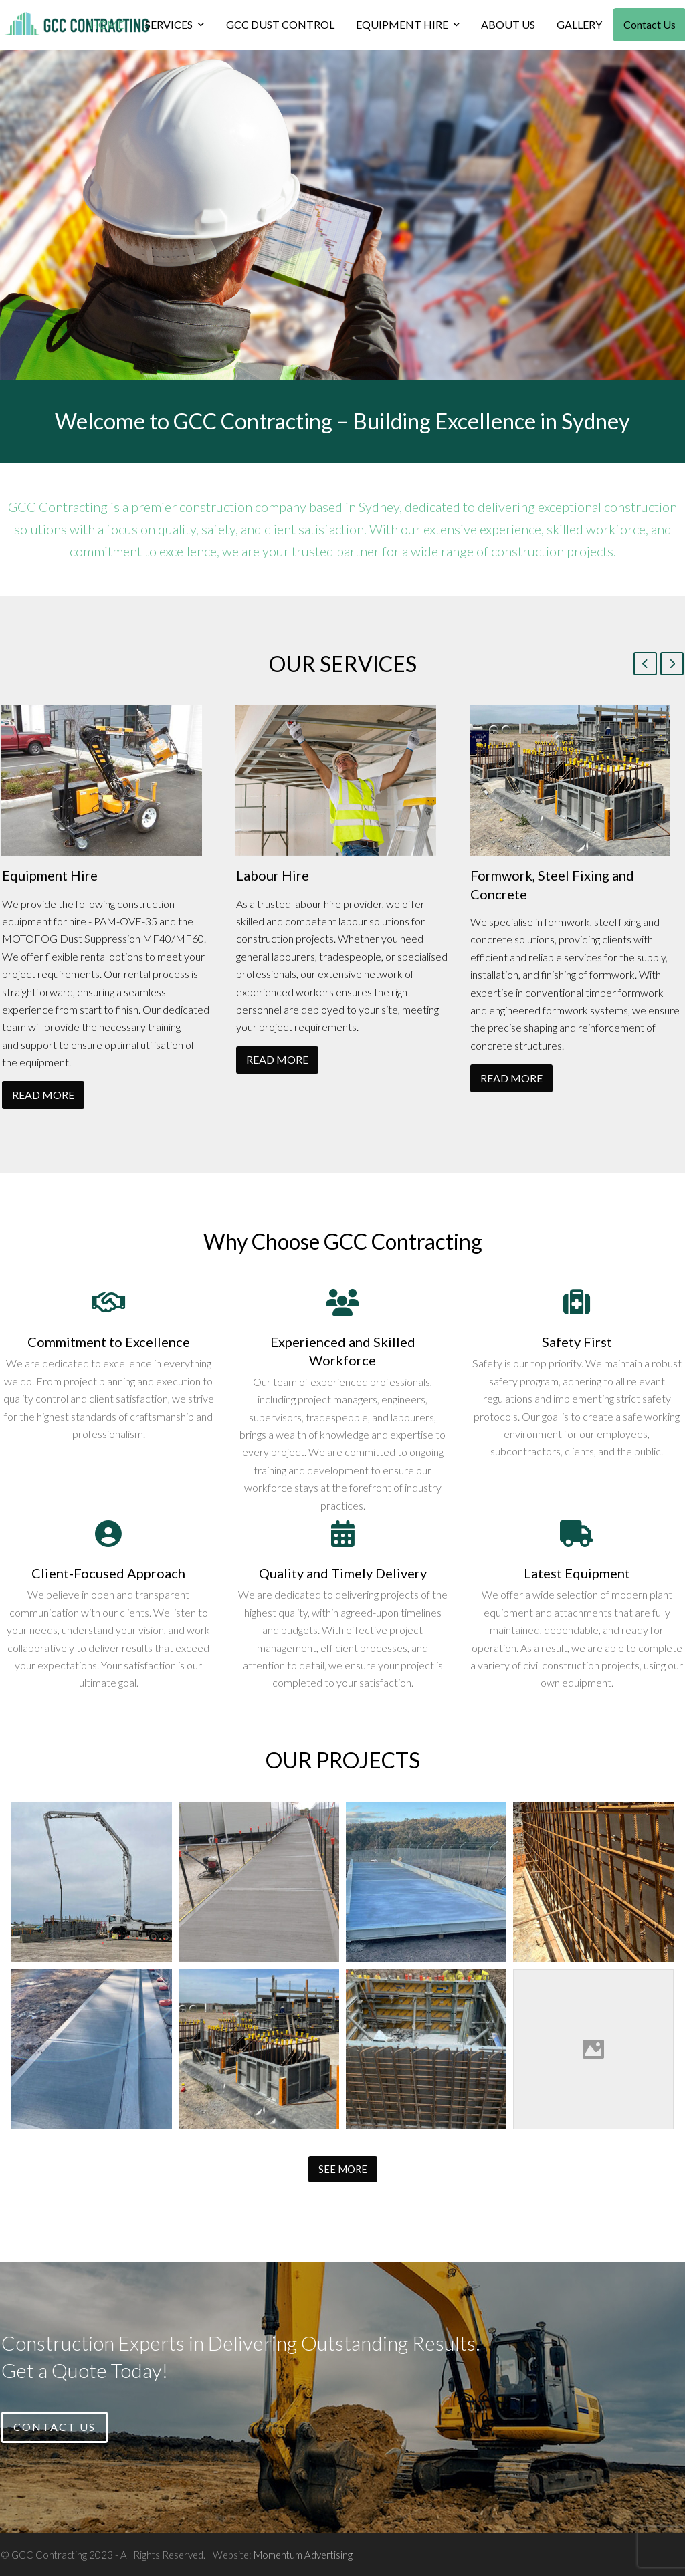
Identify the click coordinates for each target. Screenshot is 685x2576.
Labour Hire (272, 875)
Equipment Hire (50, 875)
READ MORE (43, 1094)
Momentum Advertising (303, 2555)
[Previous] (645, 663)
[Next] (672, 663)
